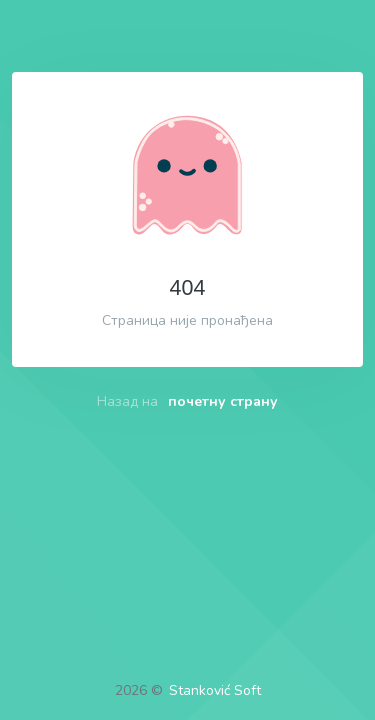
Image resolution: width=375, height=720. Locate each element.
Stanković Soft (215, 690)
